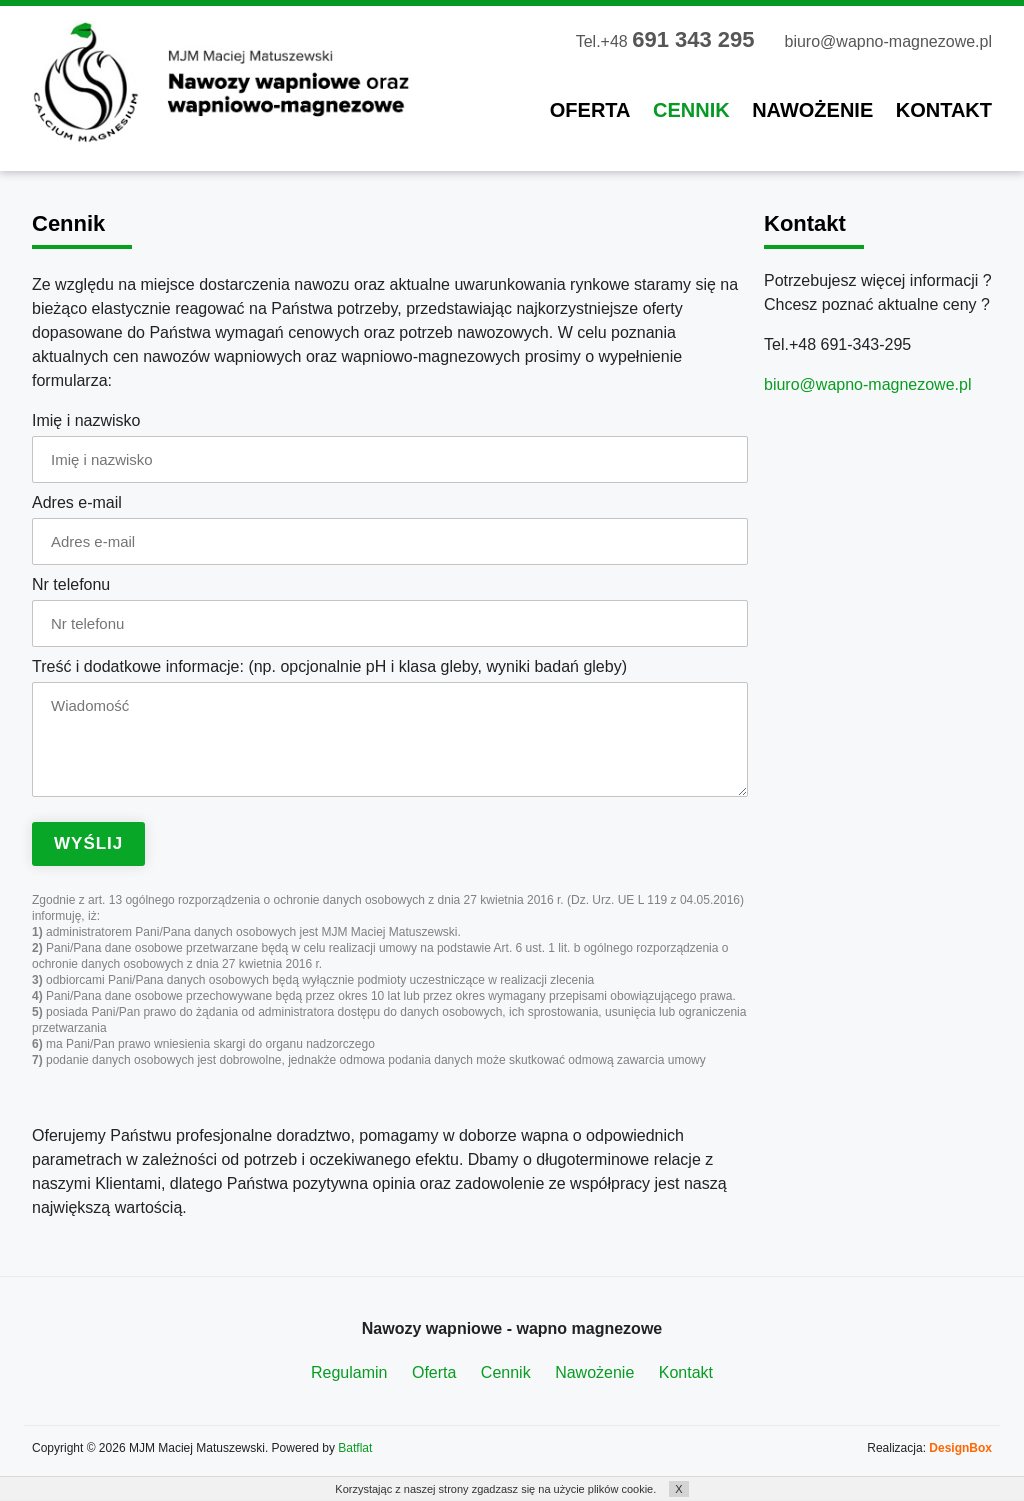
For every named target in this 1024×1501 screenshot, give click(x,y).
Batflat (355, 1448)
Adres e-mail (77, 502)
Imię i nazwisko (86, 420)
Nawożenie (812, 110)
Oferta (590, 110)
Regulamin (349, 1372)
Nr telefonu (71, 584)
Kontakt (944, 110)
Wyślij (88, 843)
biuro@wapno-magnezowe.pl (888, 41)
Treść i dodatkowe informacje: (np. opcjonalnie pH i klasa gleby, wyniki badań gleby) (329, 666)
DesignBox (960, 1448)
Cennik (691, 110)
